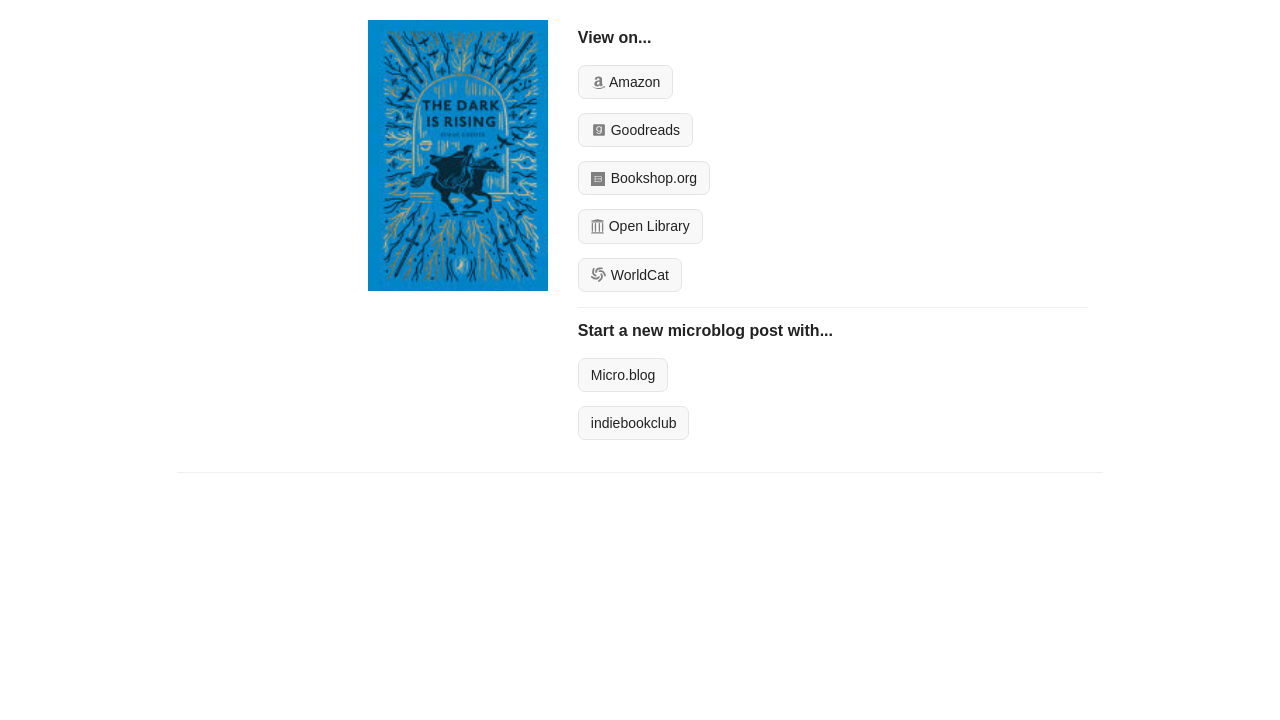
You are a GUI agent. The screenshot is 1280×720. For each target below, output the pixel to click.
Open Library (640, 226)
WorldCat (630, 275)
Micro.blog (623, 375)
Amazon (625, 82)
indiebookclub (634, 423)
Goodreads (635, 130)
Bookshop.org (644, 178)
